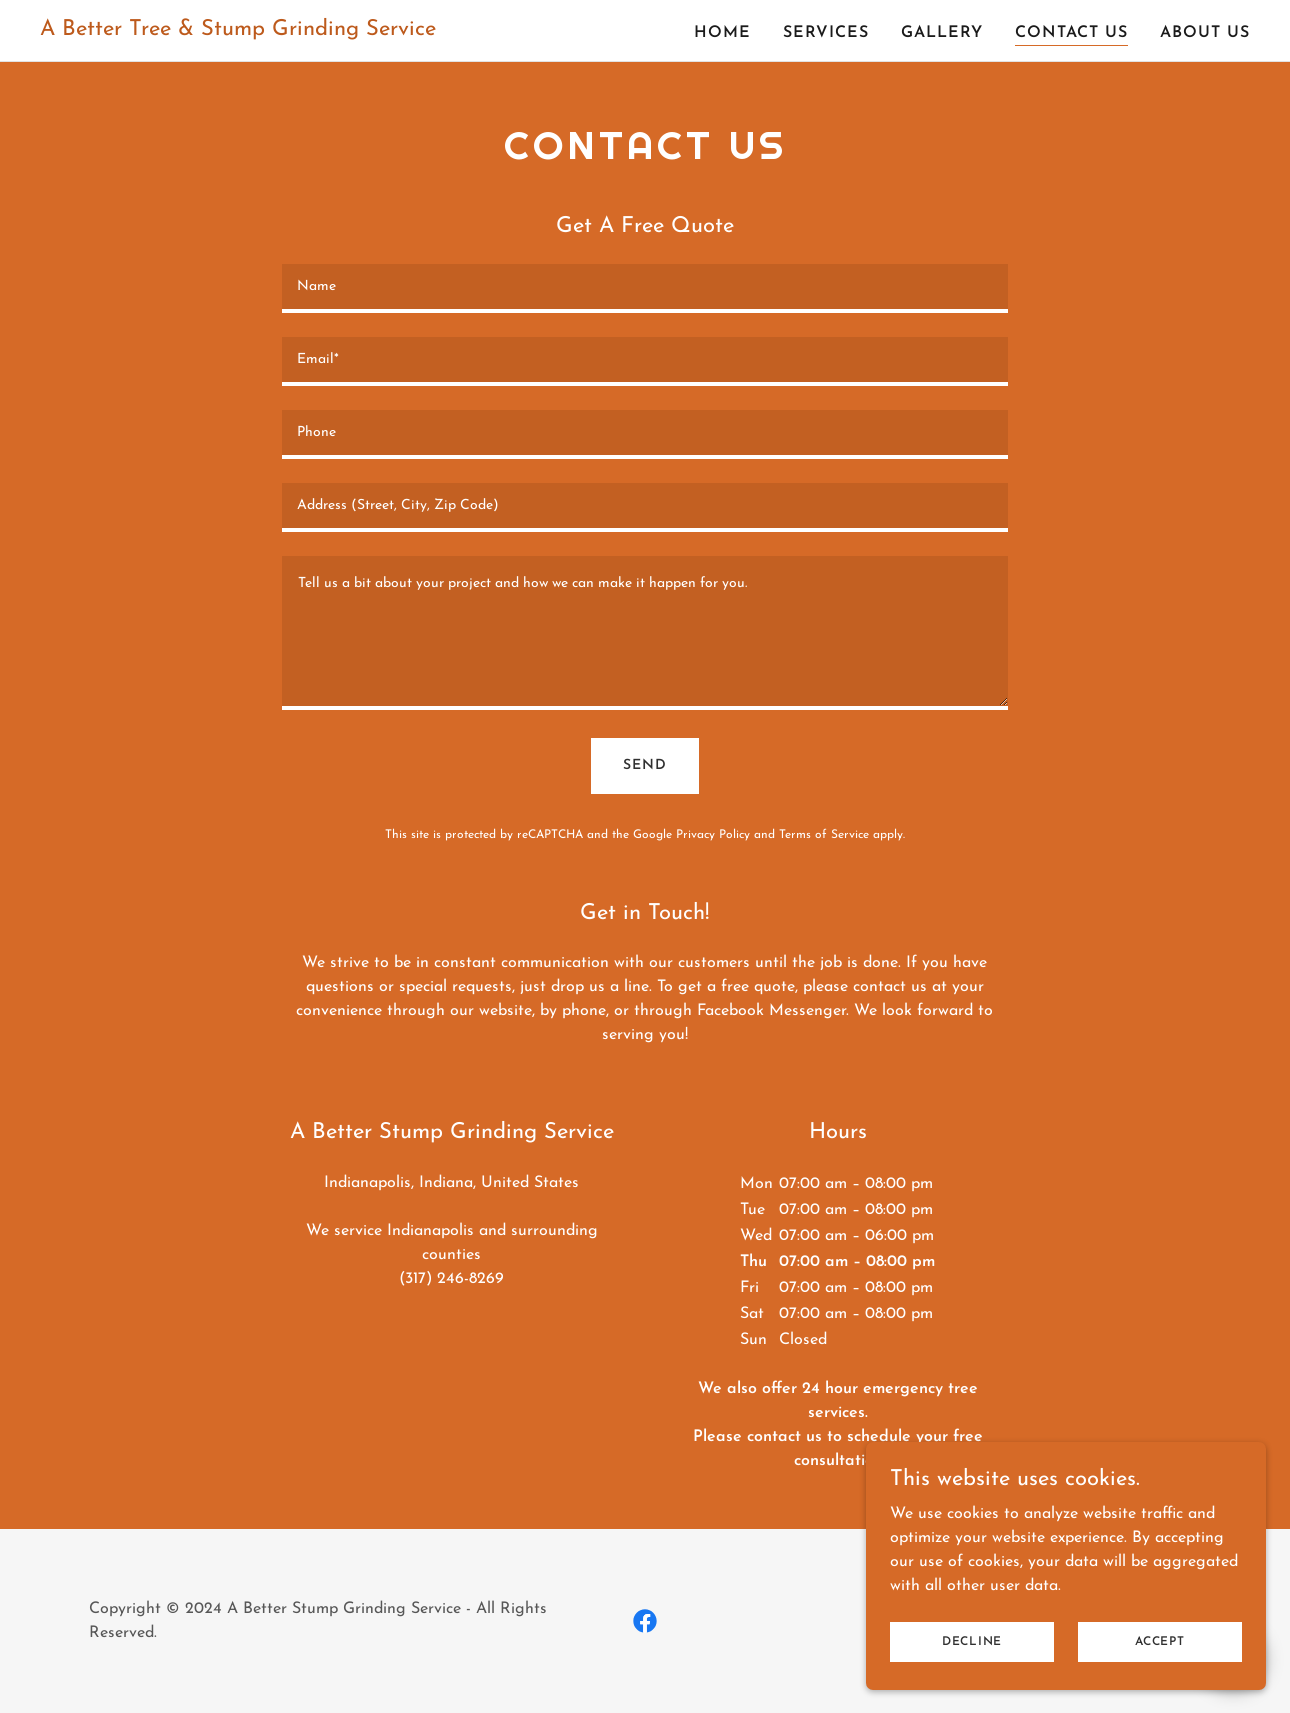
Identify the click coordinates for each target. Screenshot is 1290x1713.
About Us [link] (1205, 33)
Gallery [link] (942, 33)
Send (645, 765)
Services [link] (826, 33)
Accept (1160, 1641)
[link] (238, 31)
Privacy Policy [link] (713, 835)
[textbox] (644, 288)
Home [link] (722, 33)
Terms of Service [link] (824, 835)
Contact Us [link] (1071, 33)
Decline (972, 1641)
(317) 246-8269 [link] (451, 1279)
